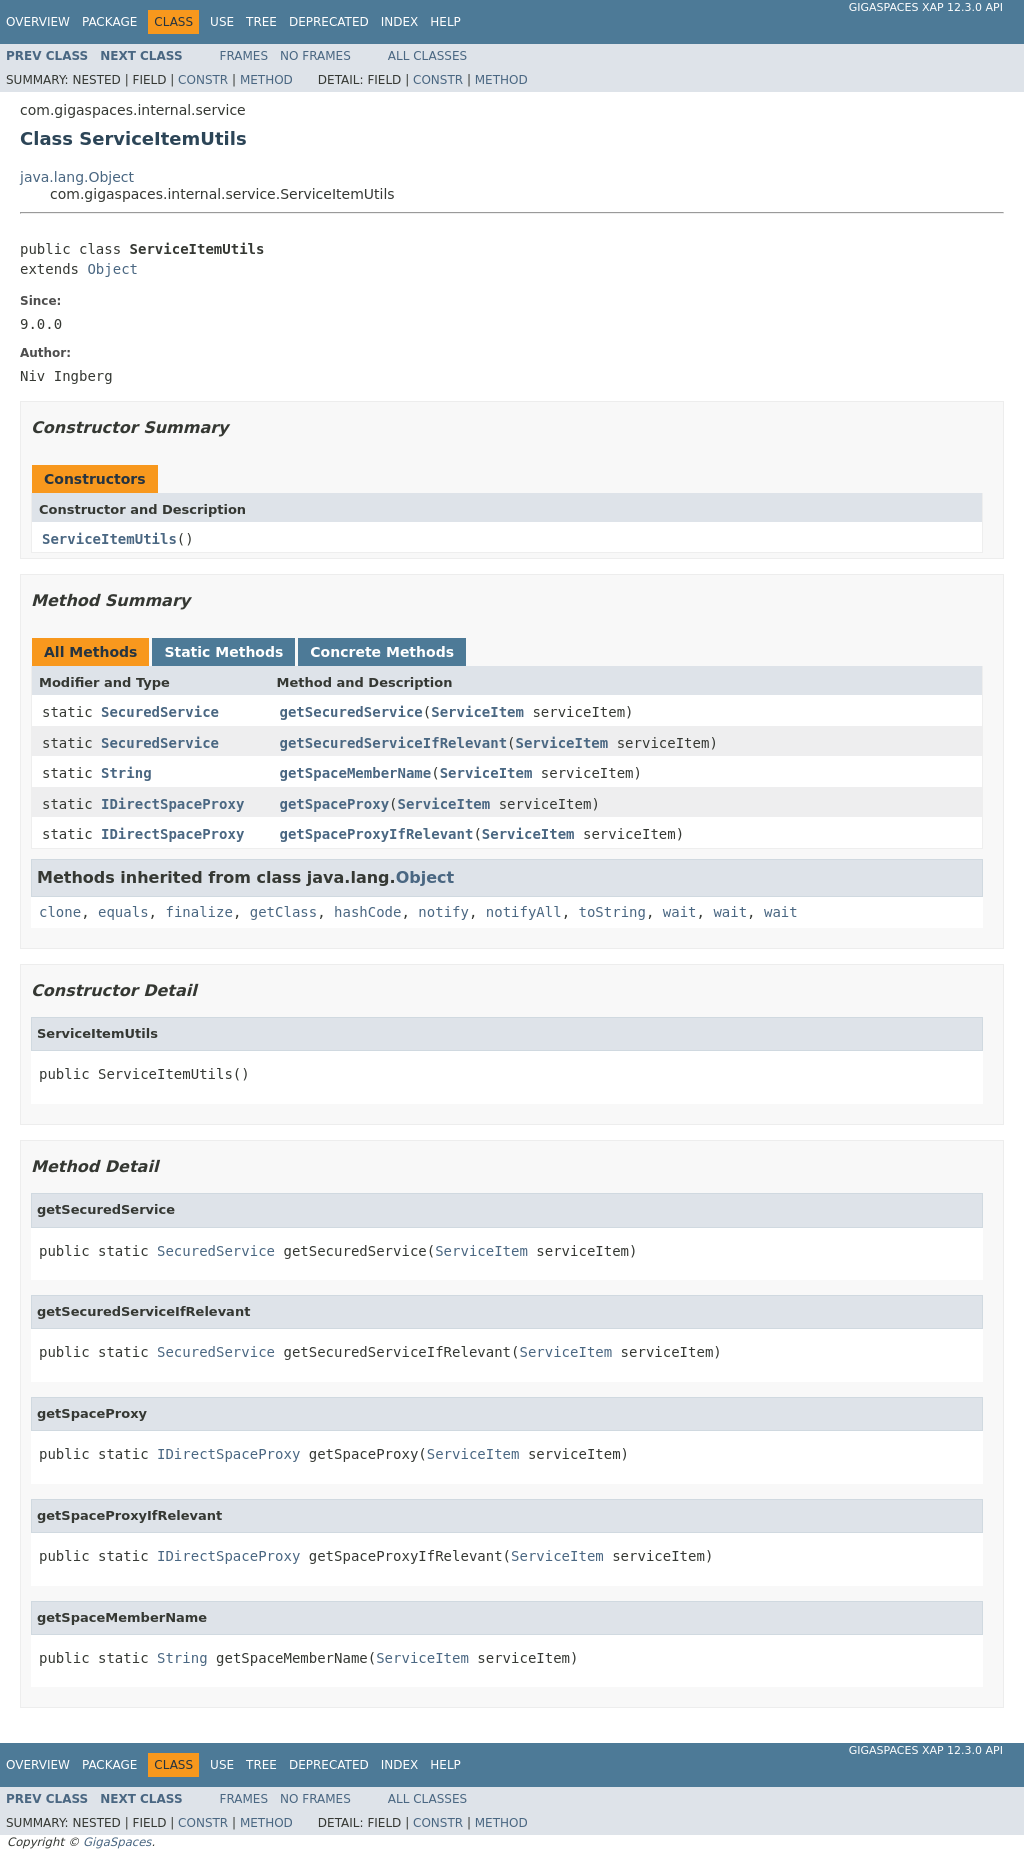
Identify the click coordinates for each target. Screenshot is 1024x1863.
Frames (244, 56)
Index (400, 22)
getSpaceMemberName (356, 773)
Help (445, 22)
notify (443, 912)
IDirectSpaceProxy (172, 804)
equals (123, 912)
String (126, 773)
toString (612, 912)
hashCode (367, 912)
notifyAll (524, 912)
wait (680, 912)
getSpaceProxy (335, 804)
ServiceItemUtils (109, 539)
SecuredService (160, 712)
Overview (38, 22)
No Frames (315, 56)
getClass (283, 912)
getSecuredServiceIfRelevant (394, 743)
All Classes (427, 56)
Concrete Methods (382, 652)
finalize (198, 912)
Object (112, 269)
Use (222, 22)
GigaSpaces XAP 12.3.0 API (926, 7)
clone (60, 912)
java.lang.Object (77, 177)
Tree (261, 22)
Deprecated (329, 22)
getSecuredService (351, 712)
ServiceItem (477, 712)
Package (109, 22)
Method (266, 80)
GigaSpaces (117, 1842)
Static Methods (223, 652)
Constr (203, 80)
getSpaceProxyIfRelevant (377, 834)
